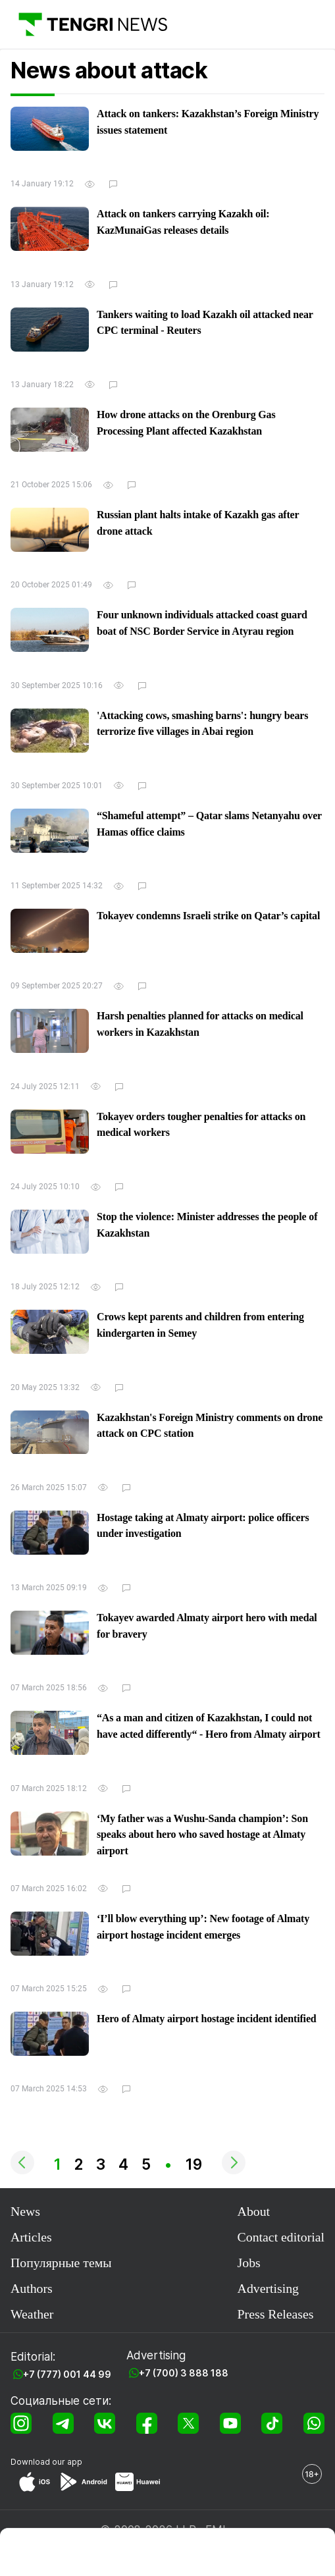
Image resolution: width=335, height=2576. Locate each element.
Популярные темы (61, 2262)
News (25, 2211)
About (254, 2211)
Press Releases (276, 2314)
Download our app (46, 2462)
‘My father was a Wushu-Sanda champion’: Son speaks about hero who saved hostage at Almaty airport (202, 1834)
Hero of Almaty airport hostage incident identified (207, 2018)
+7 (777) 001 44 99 (67, 2374)
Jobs (249, 2262)
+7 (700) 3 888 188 (183, 2372)
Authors (32, 2288)
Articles (31, 2237)
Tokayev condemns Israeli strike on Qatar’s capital (208, 915)
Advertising (268, 2288)
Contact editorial (281, 2237)
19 (194, 2164)
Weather (32, 2314)
